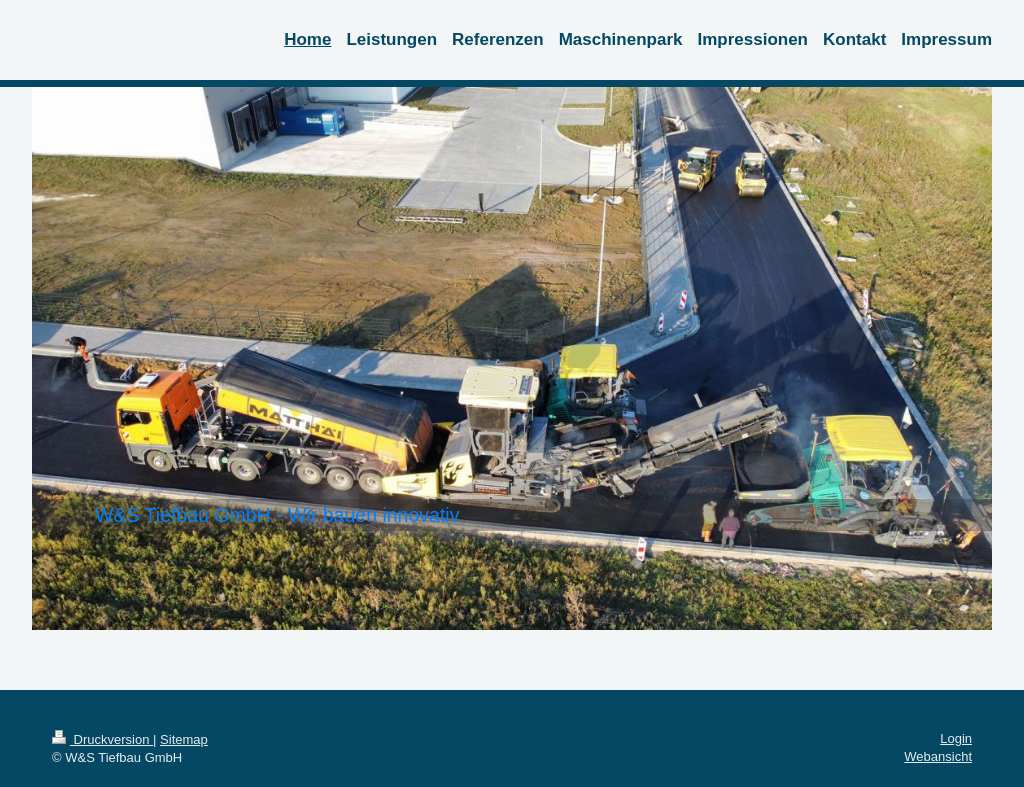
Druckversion (102, 739)
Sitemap (184, 739)
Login (956, 738)
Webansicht (938, 756)
